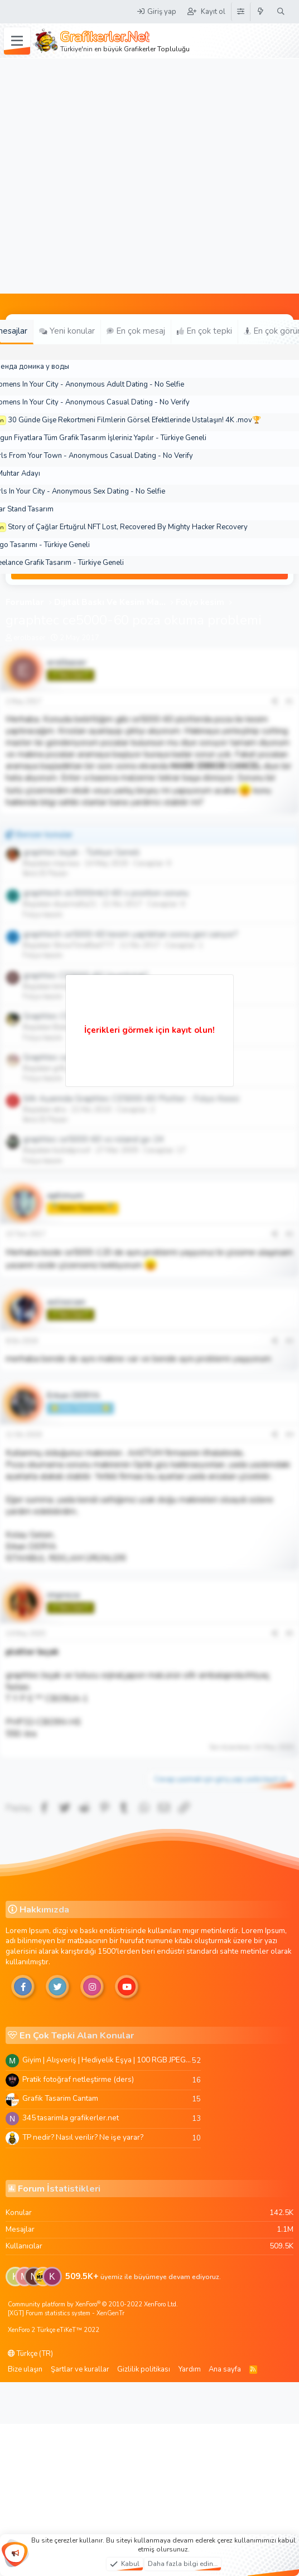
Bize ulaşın (25, 2369)
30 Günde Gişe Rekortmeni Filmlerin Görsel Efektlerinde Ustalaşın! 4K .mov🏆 (134, 420)
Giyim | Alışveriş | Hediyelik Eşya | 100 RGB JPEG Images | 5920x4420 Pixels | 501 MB (107, 2060)
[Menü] (17, 41)
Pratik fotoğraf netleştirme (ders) (78, 2079)
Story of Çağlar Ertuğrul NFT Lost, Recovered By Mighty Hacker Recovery (128, 527)
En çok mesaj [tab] (136, 330)
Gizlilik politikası (143, 2369)
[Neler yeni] (260, 11)
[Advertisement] (112, 176)
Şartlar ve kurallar (80, 2369)
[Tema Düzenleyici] (240, 11)
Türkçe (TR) (30, 2354)
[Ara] (281, 11)
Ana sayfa (225, 2369)
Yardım (190, 2369)
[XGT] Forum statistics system (66, 2313)
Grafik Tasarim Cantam (60, 2098)
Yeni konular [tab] (67, 330)
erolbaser (29, 638)
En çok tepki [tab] (204, 330)
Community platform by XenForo (93, 2304)
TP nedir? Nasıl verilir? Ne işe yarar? (82, 2137)
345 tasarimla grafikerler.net (70, 2117)
